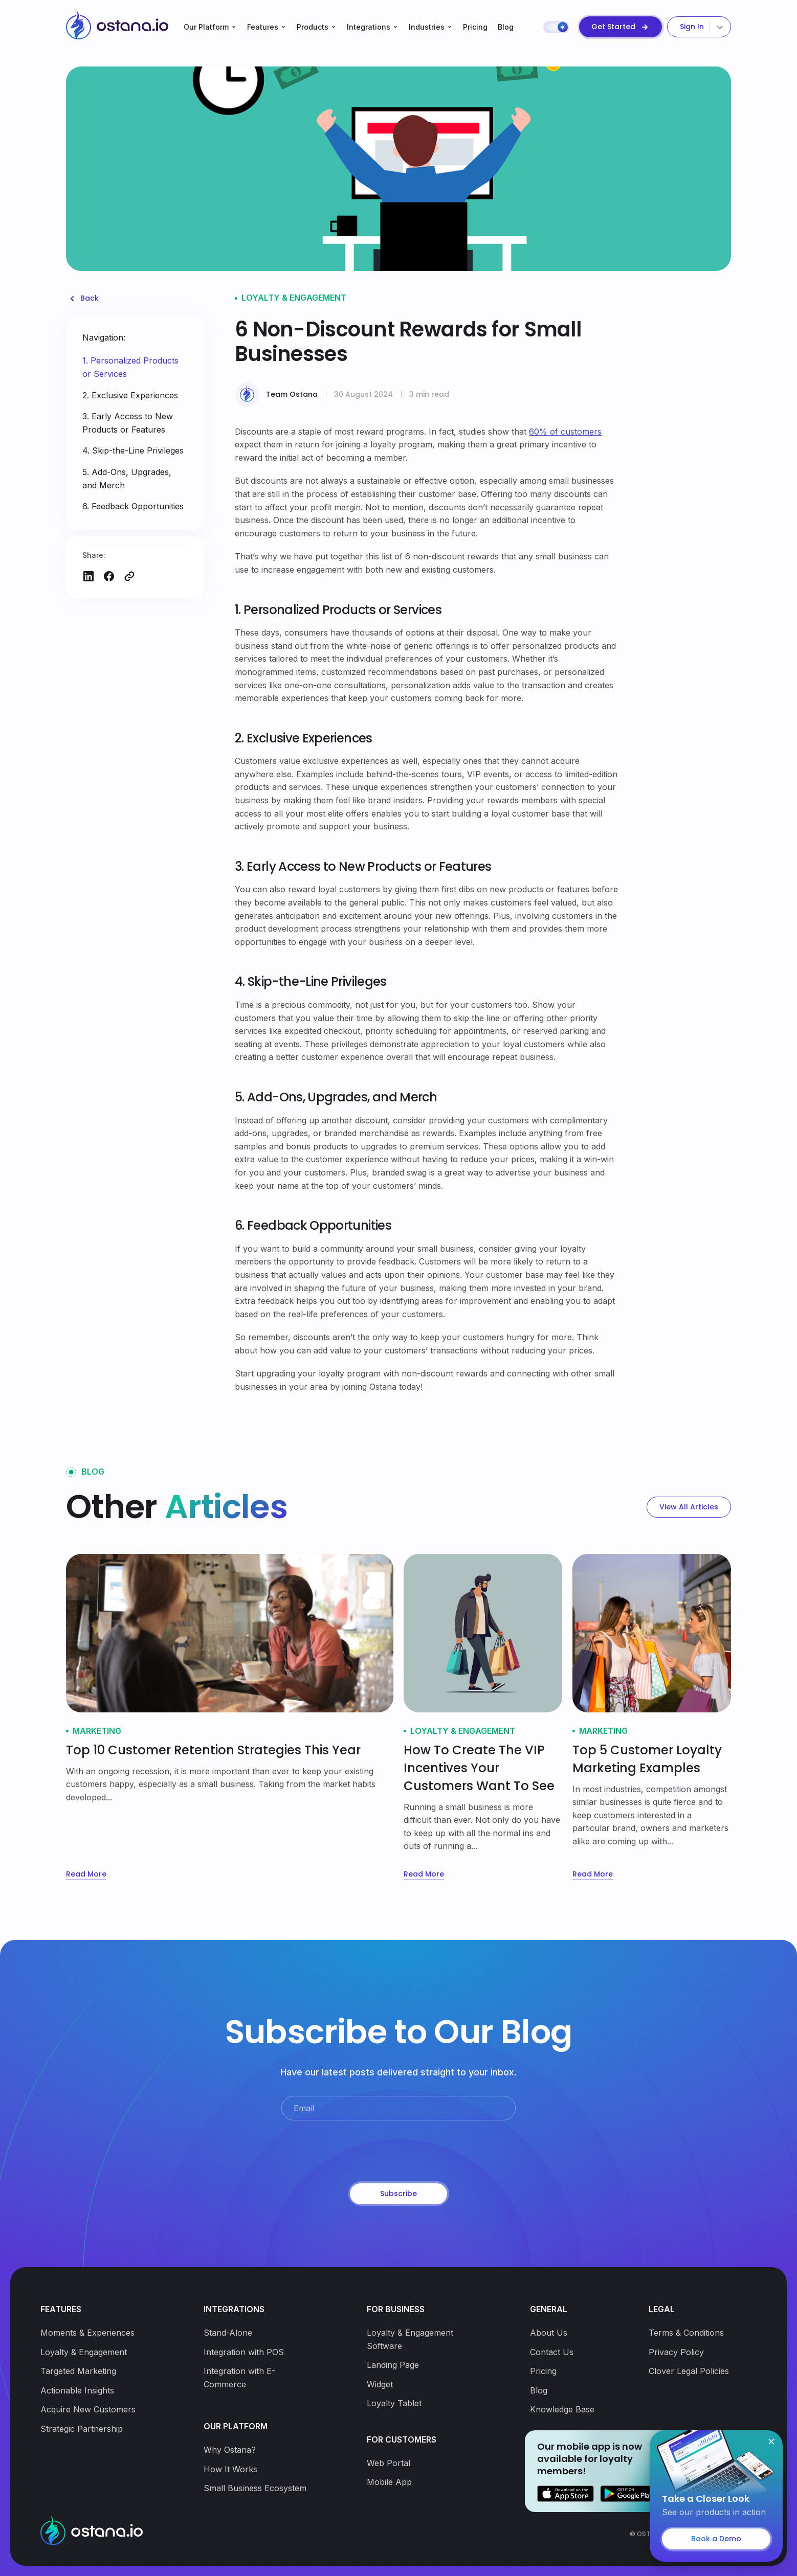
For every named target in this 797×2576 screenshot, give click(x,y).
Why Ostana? (230, 2450)
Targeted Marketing (78, 2371)
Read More (86, 1874)
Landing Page (393, 2365)
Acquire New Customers (88, 2409)
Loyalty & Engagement (83, 2352)
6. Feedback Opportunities (133, 506)
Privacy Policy (676, 2352)
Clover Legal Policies (689, 2371)
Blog (506, 26)
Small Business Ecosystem (255, 2488)
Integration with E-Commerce (239, 2377)
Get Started (613, 26)
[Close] (771, 2441)
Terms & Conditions (686, 2333)
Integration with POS (244, 2352)
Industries (427, 26)
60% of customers (565, 431)
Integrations (368, 26)
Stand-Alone (228, 2333)
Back (89, 298)
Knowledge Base (562, 2409)
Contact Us (551, 2352)
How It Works (230, 2469)
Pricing (475, 26)
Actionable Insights (77, 2390)
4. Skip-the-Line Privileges (133, 450)
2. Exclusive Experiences (130, 395)
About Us (548, 2333)
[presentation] (398, 2151)
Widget (380, 2384)
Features (262, 26)
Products (312, 26)
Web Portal (388, 2463)
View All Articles (688, 1507)
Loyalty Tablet (394, 2403)
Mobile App (389, 2482)
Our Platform (206, 26)
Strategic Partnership (81, 2429)
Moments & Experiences (87, 2333)
